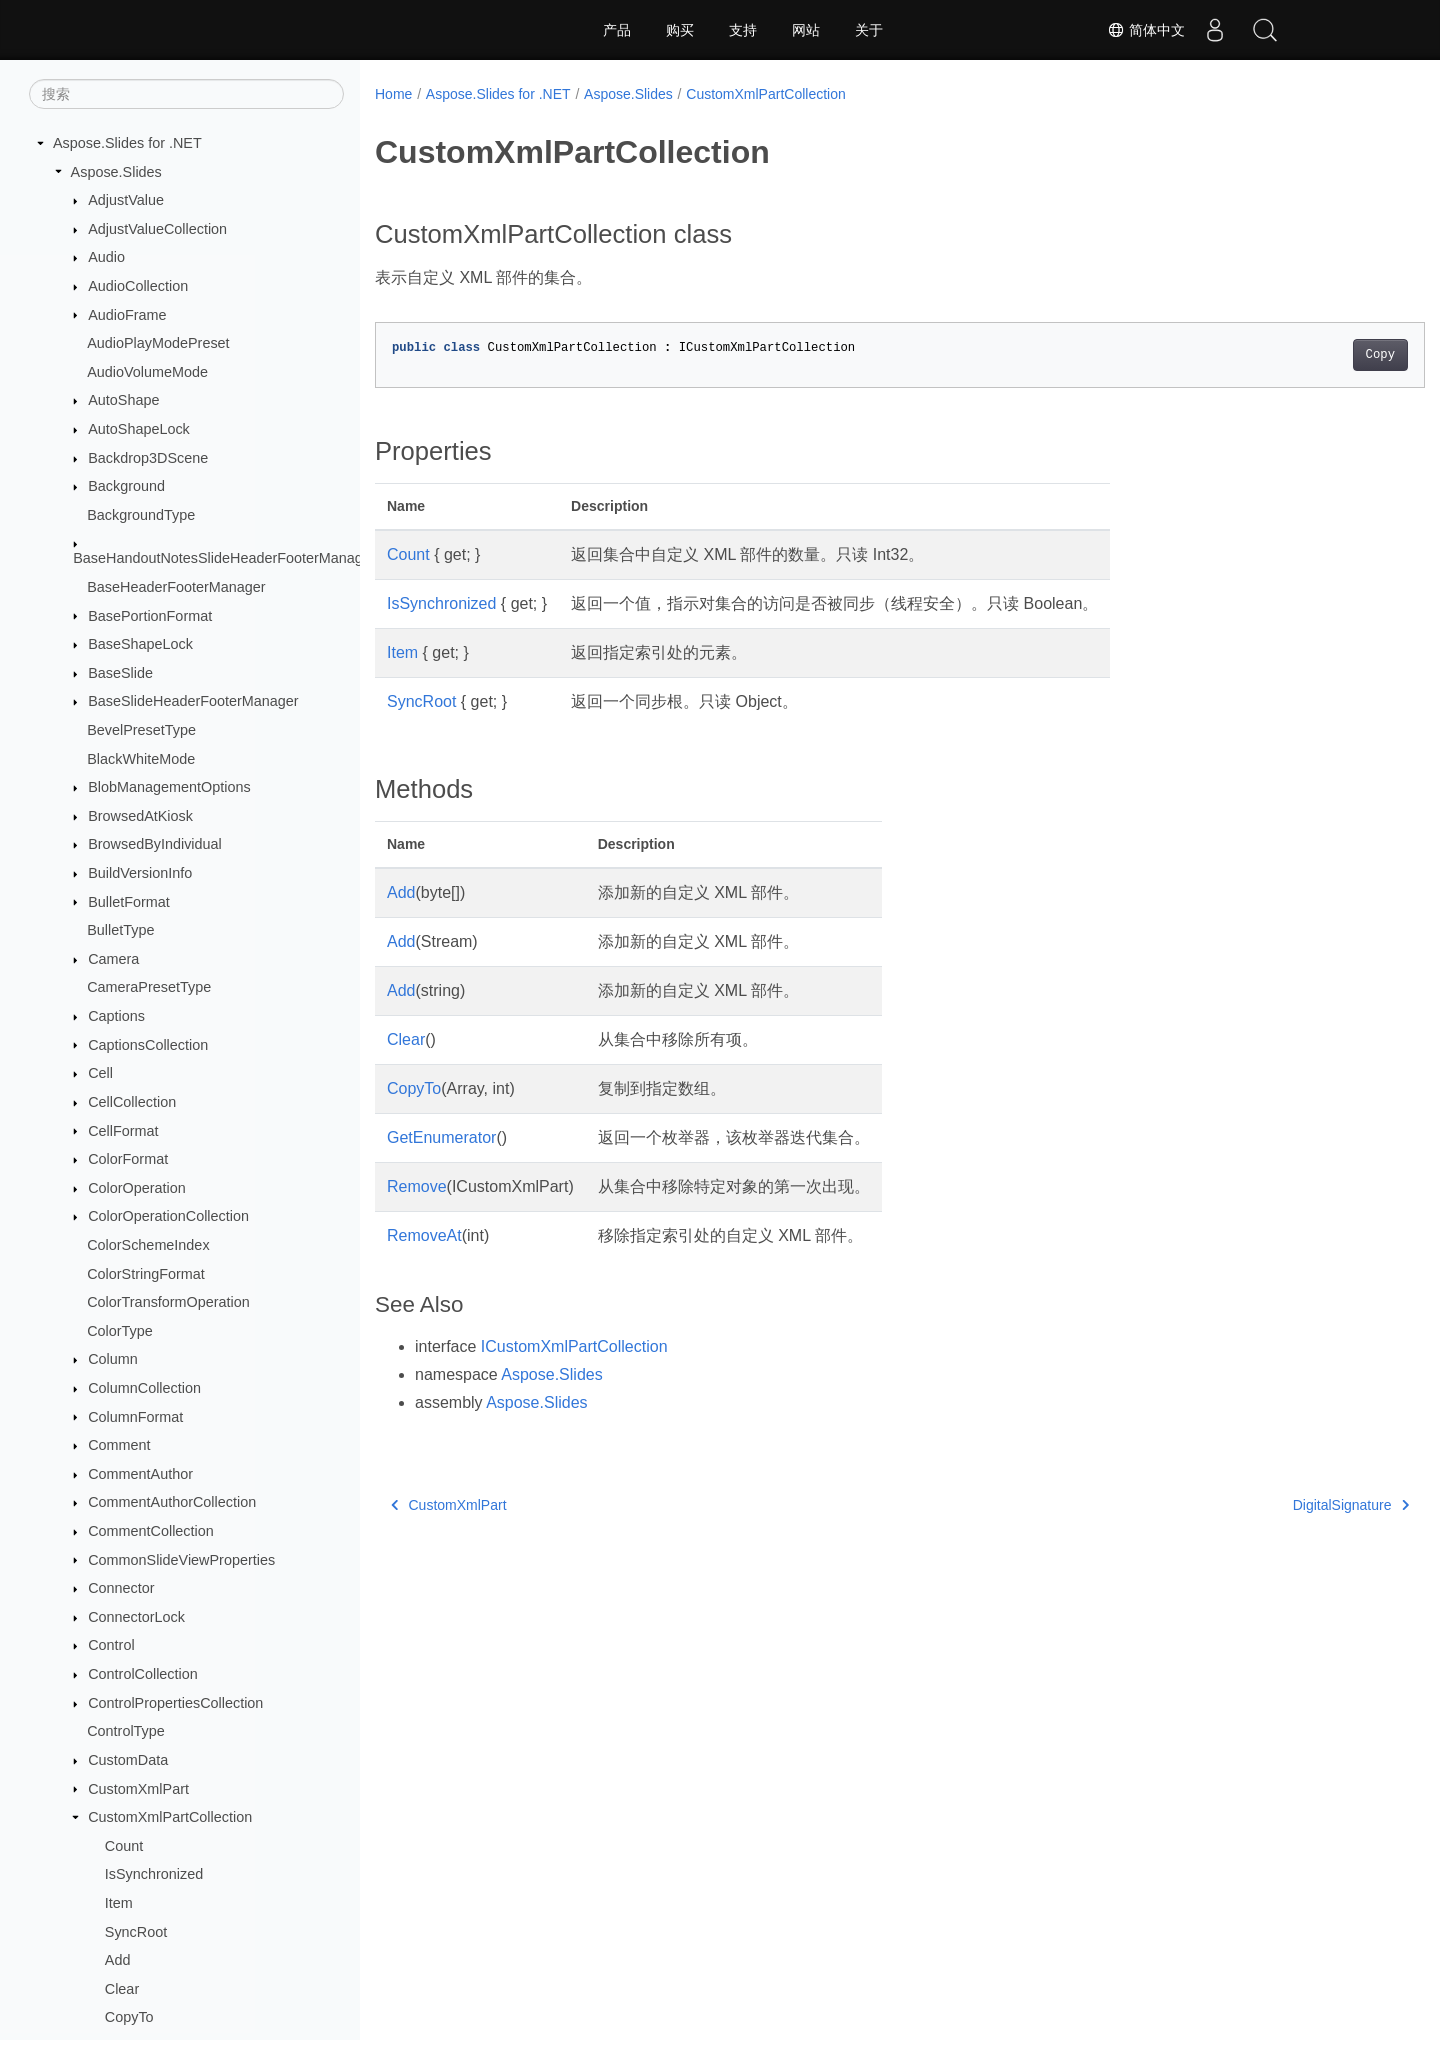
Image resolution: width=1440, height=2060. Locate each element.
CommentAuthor (140, 1474)
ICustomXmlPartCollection (574, 1346)
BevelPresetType (141, 730)
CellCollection (132, 1102)
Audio (106, 257)
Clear (122, 1989)
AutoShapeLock (139, 429)
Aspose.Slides (116, 172)
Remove (417, 1186)
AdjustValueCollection (157, 229)
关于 (869, 30)
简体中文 (1146, 30)
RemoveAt (424, 1235)
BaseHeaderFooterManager (176, 587)
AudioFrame (127, 315)
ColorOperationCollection (168, 1216)
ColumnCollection (144, 1388)
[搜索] (186, 94)
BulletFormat (129, 902)
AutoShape (123, 400)
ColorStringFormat (146, 1274)
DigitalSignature (1278, 1505)
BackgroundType (141, 515)
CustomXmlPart (138, 1789)
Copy (1307, 355)
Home (393, 94)
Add (118, 1960)
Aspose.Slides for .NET (127, 143)
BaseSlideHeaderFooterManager (193, 701)
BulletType (120, 930)
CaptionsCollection (148, 1045)
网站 (806, 30)
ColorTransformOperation (168, 1302)
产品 (617, 30)
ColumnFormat (135, 1417)
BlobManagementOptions (169, 787)
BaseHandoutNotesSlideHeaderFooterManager (224, 558)
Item (119, 1903)
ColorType (120, 1331)
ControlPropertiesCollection (175, 1703)
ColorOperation (137, 1188)
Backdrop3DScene (148, 458)
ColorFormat (128, 1159)
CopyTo (129, 2017)
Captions (116, 1016)
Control (111, 1645)
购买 (680, 30)
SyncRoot (136, 1932)
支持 (743, 30)
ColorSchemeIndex (148, 1245)
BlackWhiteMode (141, 759)
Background (126, 486)
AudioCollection (138, 286)
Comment (119, 1445)
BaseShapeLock (140, 644)
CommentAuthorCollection (172, 1502)
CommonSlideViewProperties (181, 1560)
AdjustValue (126, 200)
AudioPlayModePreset (158, 343)
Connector (121, 1588)
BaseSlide (120, 673)
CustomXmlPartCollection (170, 1817)
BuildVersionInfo (140, 873)
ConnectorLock (136, 1617)
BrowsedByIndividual (155, 844)
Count (124, 1846)
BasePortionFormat (150, 616)
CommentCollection (151, 1531)
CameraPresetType (149, 987)
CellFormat (123, 1131)
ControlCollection (143, 1674)
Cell (100, 1073)
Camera (113, 959)
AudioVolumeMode (147, 372)
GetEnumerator (441, 1137)
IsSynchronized (154, 1874)
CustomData (128, 1760)
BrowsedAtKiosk (140, 816)
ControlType (126, 1731)
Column (113, 1359)
